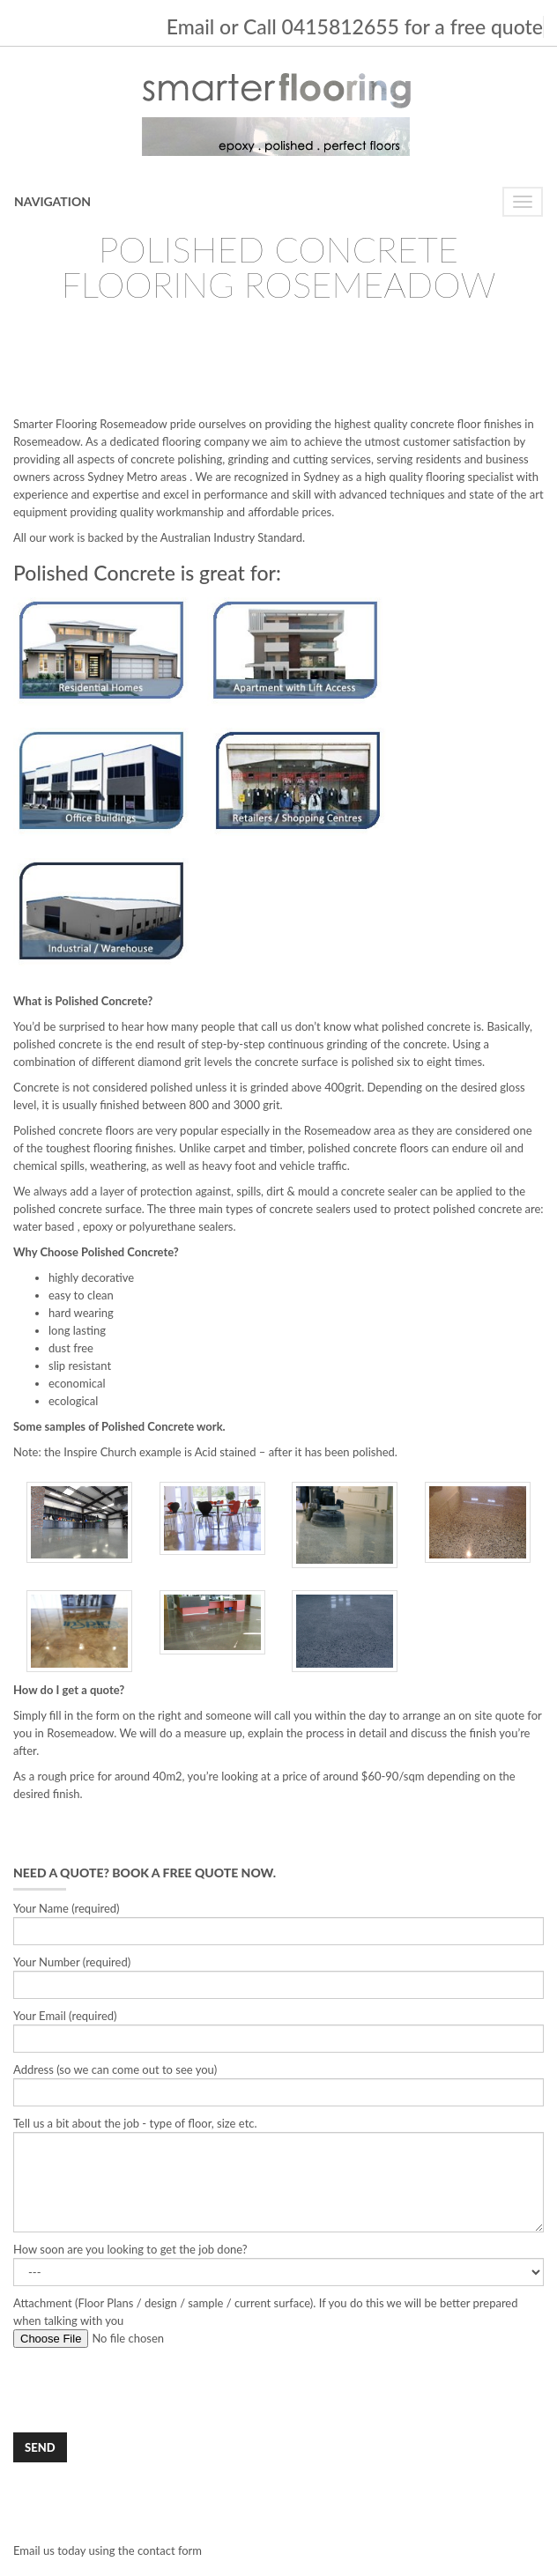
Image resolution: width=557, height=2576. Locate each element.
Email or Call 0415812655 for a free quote (355, 26)
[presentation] (147, 2390)
